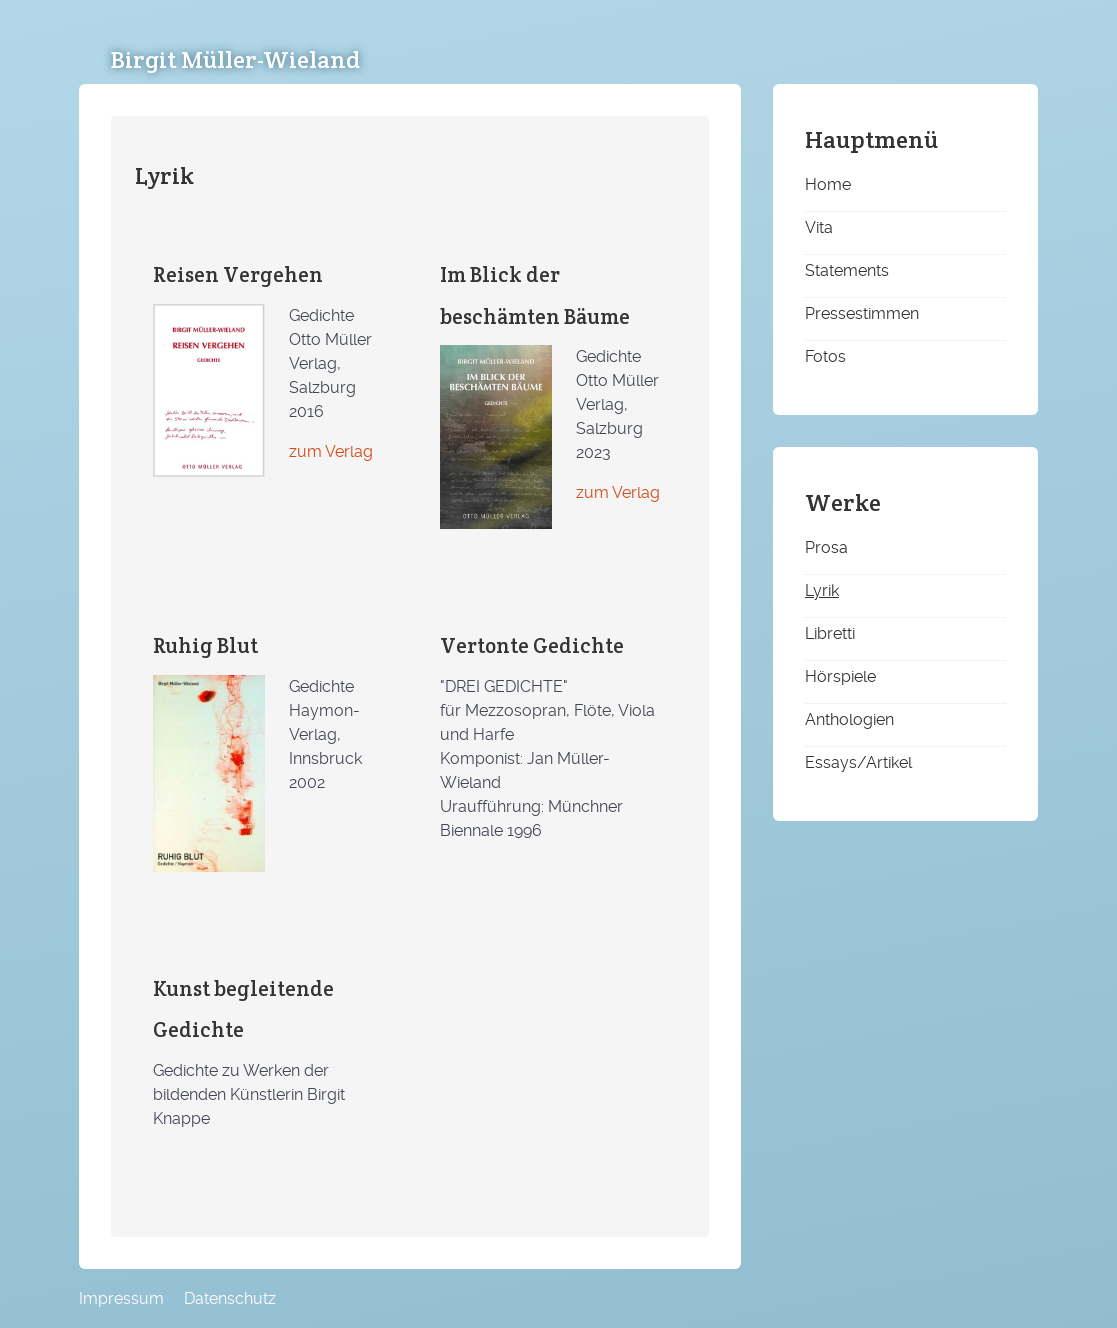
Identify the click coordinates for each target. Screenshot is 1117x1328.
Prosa (826, 547)
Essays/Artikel (858, 762)
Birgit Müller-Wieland (235, 59)
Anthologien (849, 719)
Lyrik (822, 590)
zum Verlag (331, 451)
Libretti (830, 633)
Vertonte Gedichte (532, 645)
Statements (847, 270)
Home (828, 184)
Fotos (825, 356)
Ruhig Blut (205, 645)
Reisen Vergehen (238, 274)
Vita (819, 227)
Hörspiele (840, 676)
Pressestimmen (862, 313)
